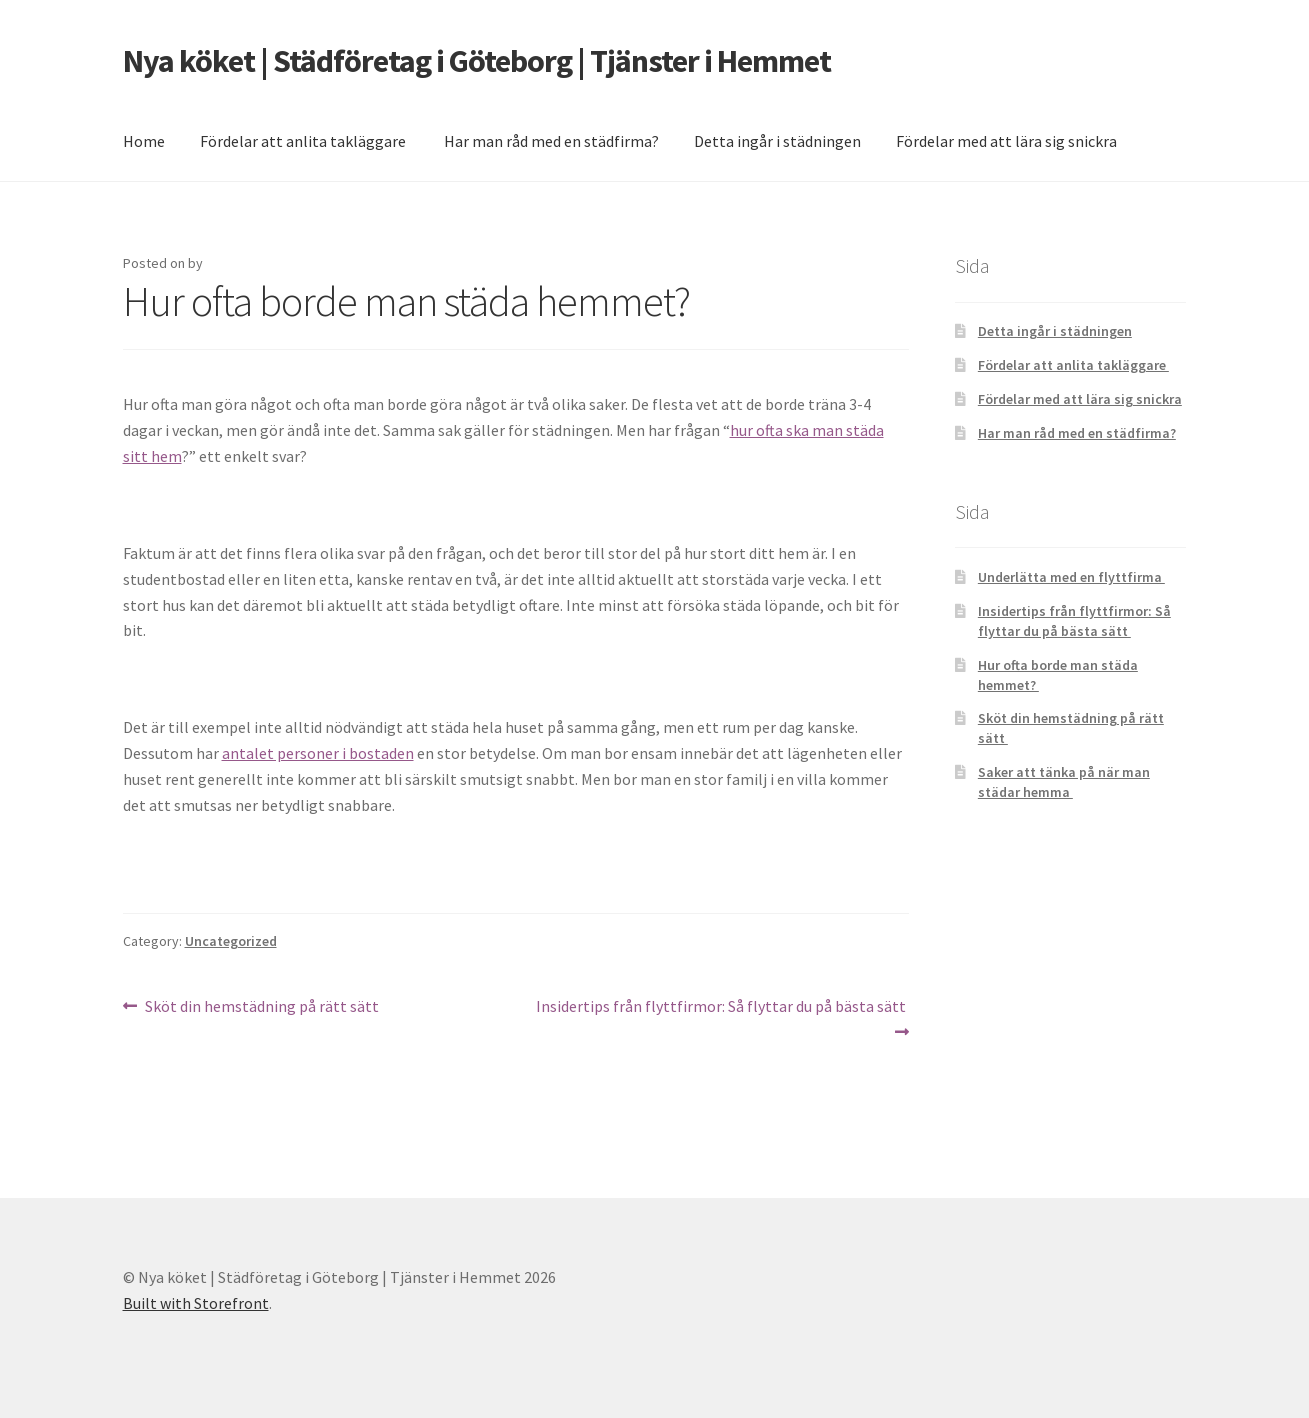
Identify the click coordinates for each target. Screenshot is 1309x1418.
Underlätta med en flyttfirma (1071, 577)
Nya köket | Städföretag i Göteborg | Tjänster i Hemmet (477, 61)
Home (144, 141)
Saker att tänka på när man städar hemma (1064, 782)
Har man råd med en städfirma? (551, 141)
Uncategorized (231, 941)
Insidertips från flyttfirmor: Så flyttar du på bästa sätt (722, 1017)
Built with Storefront (196, 1303)
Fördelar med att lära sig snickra (1006, 141)
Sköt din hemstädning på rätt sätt (263, 1007)
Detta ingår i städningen (777, 141)
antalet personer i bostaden (318, 753)
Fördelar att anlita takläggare (304, 141)
